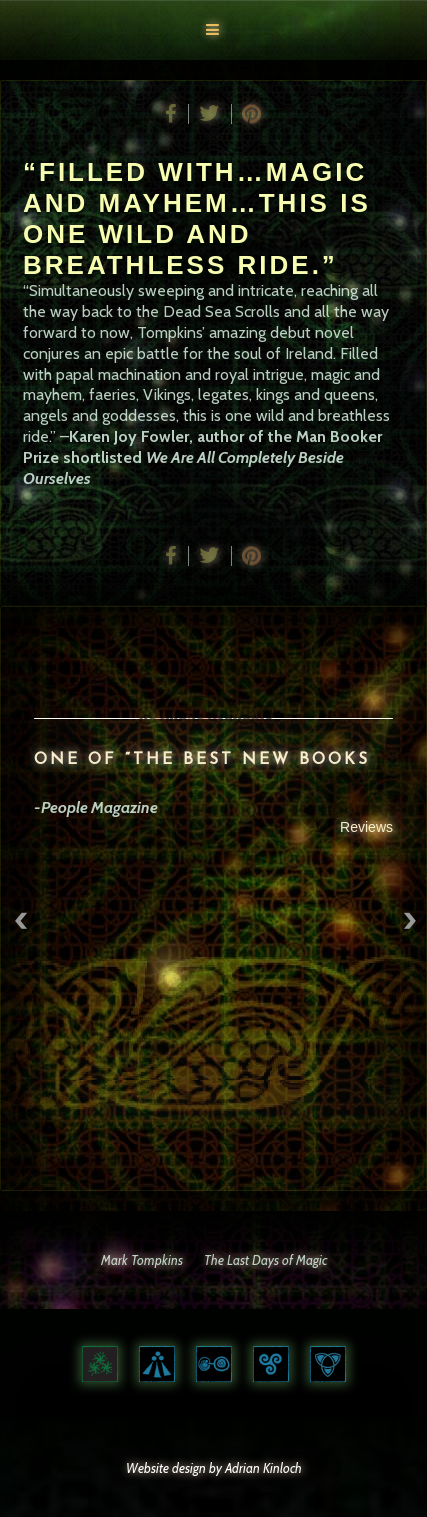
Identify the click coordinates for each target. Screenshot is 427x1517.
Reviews (368, 827)
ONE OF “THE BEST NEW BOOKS (204, 760)
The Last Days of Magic (265, 1260)
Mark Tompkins (142, 1260)
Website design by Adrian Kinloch (214, 1468)
